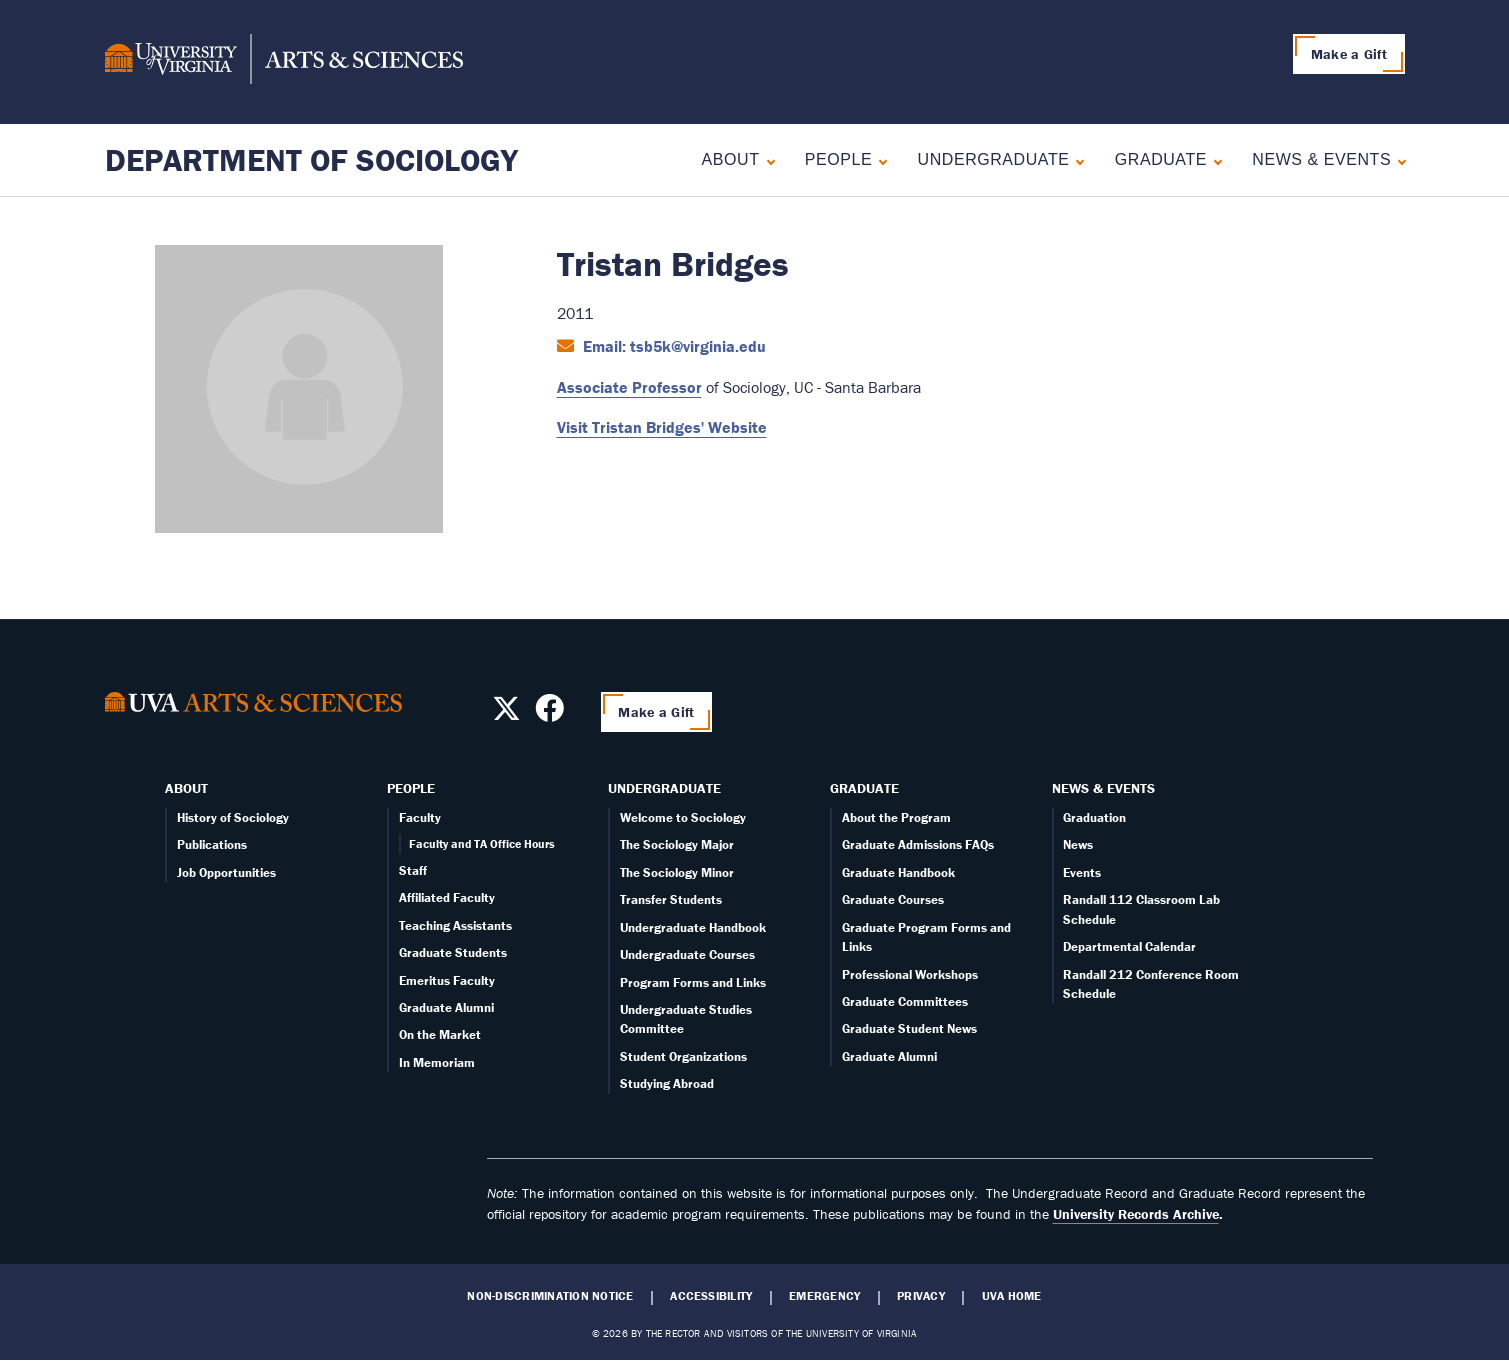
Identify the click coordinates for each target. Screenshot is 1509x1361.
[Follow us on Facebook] (549, 714)
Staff (413, 870)
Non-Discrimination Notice (550, 1296)
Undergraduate (994, 159)
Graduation (1094, 817)
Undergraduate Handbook (693, 927)
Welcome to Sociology (683, 817)
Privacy (921, 1296)
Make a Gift (1349, 54)
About (731, 159)
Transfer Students (671, 899)
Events (1082, 872)
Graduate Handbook (898, 872)
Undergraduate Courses (687, 954)
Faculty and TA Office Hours (482, 843)
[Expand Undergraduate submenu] (1075, 159)
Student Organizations (683, 1056)
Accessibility (711, 1296)
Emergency (824, 1296)
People (838, 159)
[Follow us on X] (506, 714)
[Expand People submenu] (878, 159)
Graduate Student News (909, 1028)
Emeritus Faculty (447, 980)
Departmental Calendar (1129, 946)
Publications (212, 844)
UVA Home (1012, 1296)
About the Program (896, 817)
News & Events (1321, 159)
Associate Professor (629, 387)
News (1078, 844)
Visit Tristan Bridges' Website (662, 427)
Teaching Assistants (455, 925)
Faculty (420, 817)
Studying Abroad (667, 1083)
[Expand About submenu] (766, 159)
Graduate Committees (905, 1001)
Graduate (1161, 159)
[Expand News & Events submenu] (1397, 159)
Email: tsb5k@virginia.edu (672, 346)
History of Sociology (233, 817)
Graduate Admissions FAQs (918, 844)
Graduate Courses (893, 899)
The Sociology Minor (677, 872)
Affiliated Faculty (447, 897)
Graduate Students (453, 952)
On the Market (440, 1034)
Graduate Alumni (446, 1007)
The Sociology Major (677, 844)
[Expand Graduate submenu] (1213, 159)
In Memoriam (437, 1062)
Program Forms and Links (693, 982)
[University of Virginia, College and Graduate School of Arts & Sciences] (284, 62)
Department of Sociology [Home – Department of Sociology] (311, 159)
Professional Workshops (910, 974)
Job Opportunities (226, 872)
